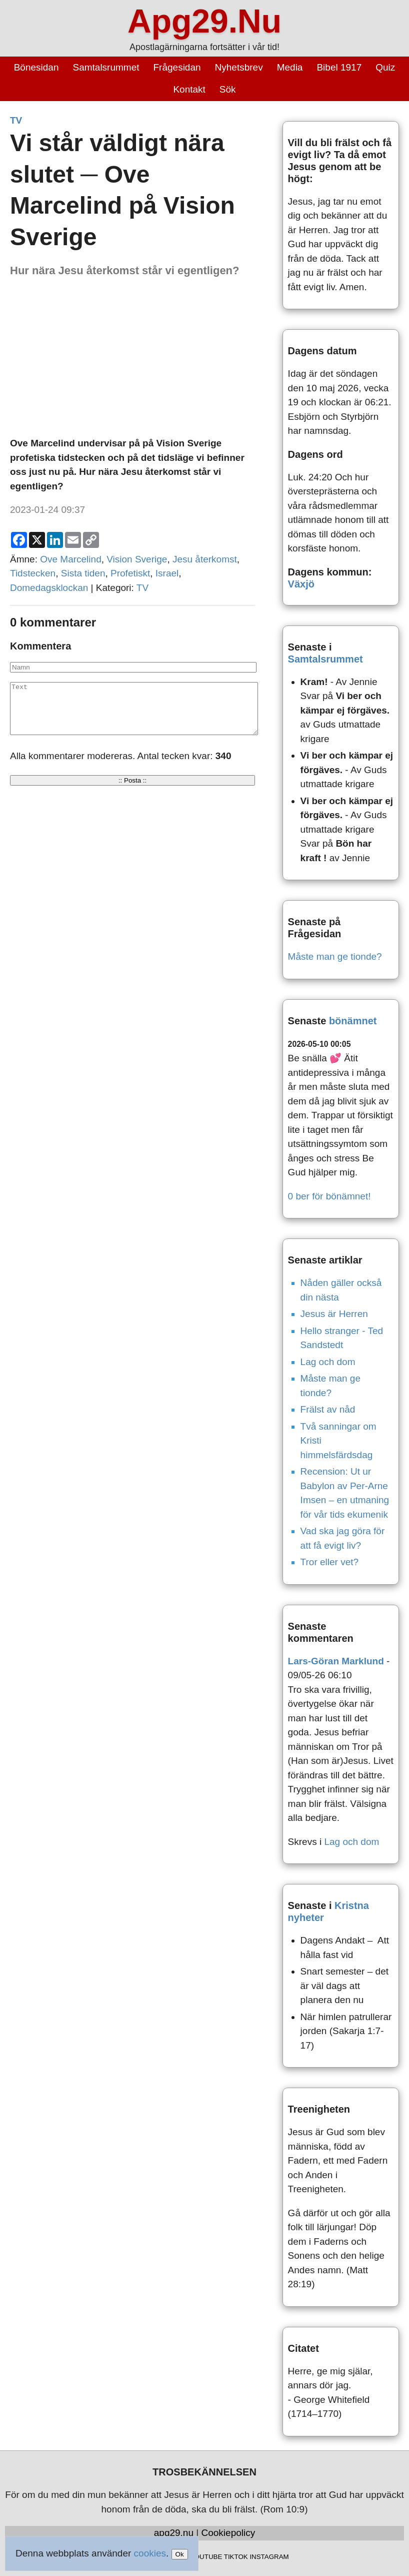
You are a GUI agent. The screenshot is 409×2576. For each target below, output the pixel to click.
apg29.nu (174, 2532)
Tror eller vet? (329, 1562)
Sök (228, 89)
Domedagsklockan (49, 587)
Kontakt (189, 89)
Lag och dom (328, 1362)
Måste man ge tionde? (335, 956)
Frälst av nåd (328, 1409)
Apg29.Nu (205, 21)
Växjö (301, 583)
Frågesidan (177, 67)
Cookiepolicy (229, 2532)
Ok (180, 2554)
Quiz (385, 67)
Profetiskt (130, 573)
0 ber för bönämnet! (329, 1196)
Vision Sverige (136, 559)
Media (290, 67)
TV (16, 120)
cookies (150, 2553)
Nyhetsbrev (239, 67)
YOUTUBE (206, 2556)
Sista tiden (83, 573)
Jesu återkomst (204, 559)
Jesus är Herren (334, 1314)
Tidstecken (33, 573)
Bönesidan (36, 67)
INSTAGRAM (269, 2556)
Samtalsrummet (105, 67)
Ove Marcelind (71, 559)
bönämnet (353, 1020)
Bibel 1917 (339, 67)
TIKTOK (236, 2556)
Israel (167, 573)
